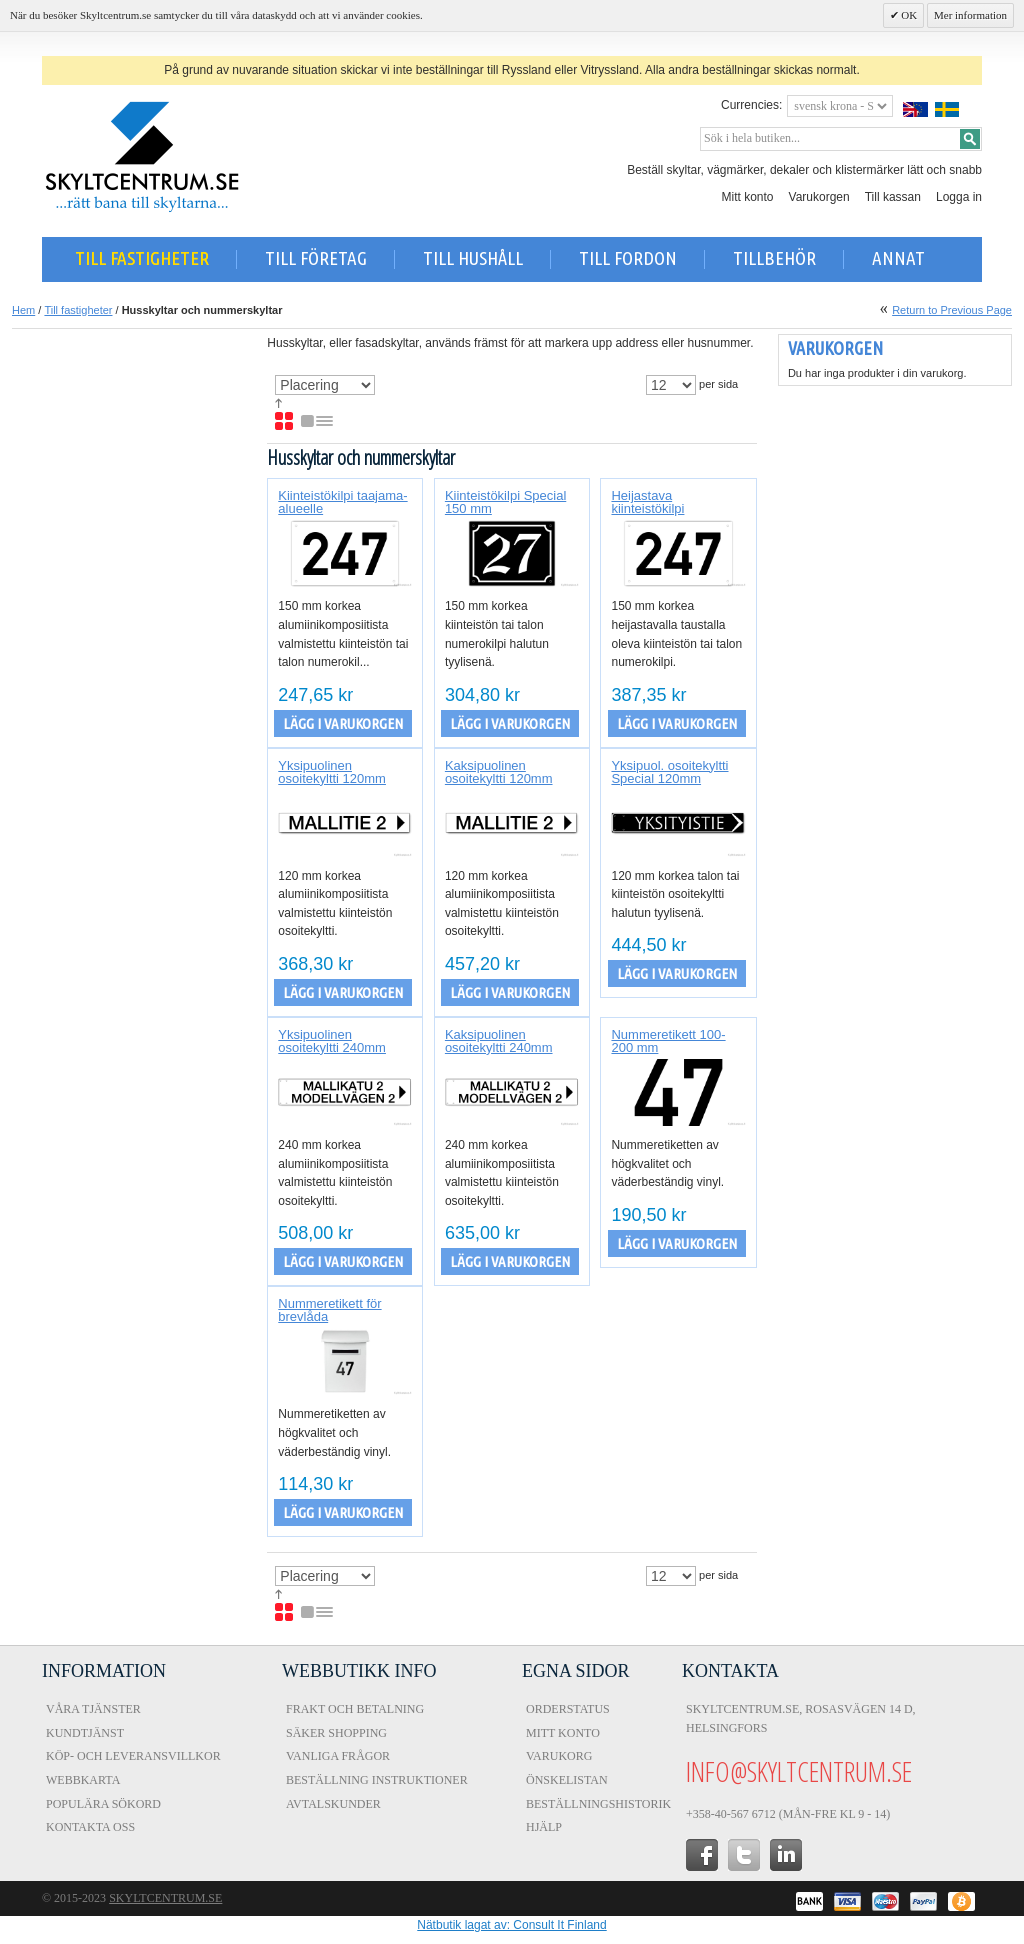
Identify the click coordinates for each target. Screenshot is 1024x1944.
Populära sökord (103, 1804)
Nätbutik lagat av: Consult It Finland (511, 1925)
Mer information (970, 15)
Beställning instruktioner (377, 1780)
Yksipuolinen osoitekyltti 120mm (332, 772)
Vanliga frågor (338, 1756)
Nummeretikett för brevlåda (329, 1310)
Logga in (959, 197)
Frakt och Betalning (355, 1709)
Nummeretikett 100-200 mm (668, 1041)
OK (908, 15)
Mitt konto (748, 197)
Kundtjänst (85, 1733)
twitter (744, 1855)
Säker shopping (336, 1733)
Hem (23, 310)
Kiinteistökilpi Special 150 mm (505, 502)
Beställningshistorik (598, 1804)
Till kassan (893, 197)
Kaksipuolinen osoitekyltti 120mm (499, 772)
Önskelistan (567, 1780)
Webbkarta (83, 1780)
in (786, 1855)
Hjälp (544, 1827)
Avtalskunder (333, 1804)
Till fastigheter (78, 310)
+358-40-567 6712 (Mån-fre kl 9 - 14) (788, 1814)
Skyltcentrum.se (165, 1898)
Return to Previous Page (952, 310)
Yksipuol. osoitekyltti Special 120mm (669, 772)
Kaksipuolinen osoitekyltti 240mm (499, 1041)
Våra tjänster (93, 1709)
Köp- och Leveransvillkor (133, 1756)
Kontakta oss (90, 1827)
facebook (702, 1855)
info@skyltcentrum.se (799, 1771)
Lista (318, 422)
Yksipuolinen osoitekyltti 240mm (332, 1041)
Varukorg (559, 1756)
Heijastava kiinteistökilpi (647, 502)
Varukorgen (819, 197)
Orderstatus (568, 1709)
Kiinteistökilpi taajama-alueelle (342, 502)
